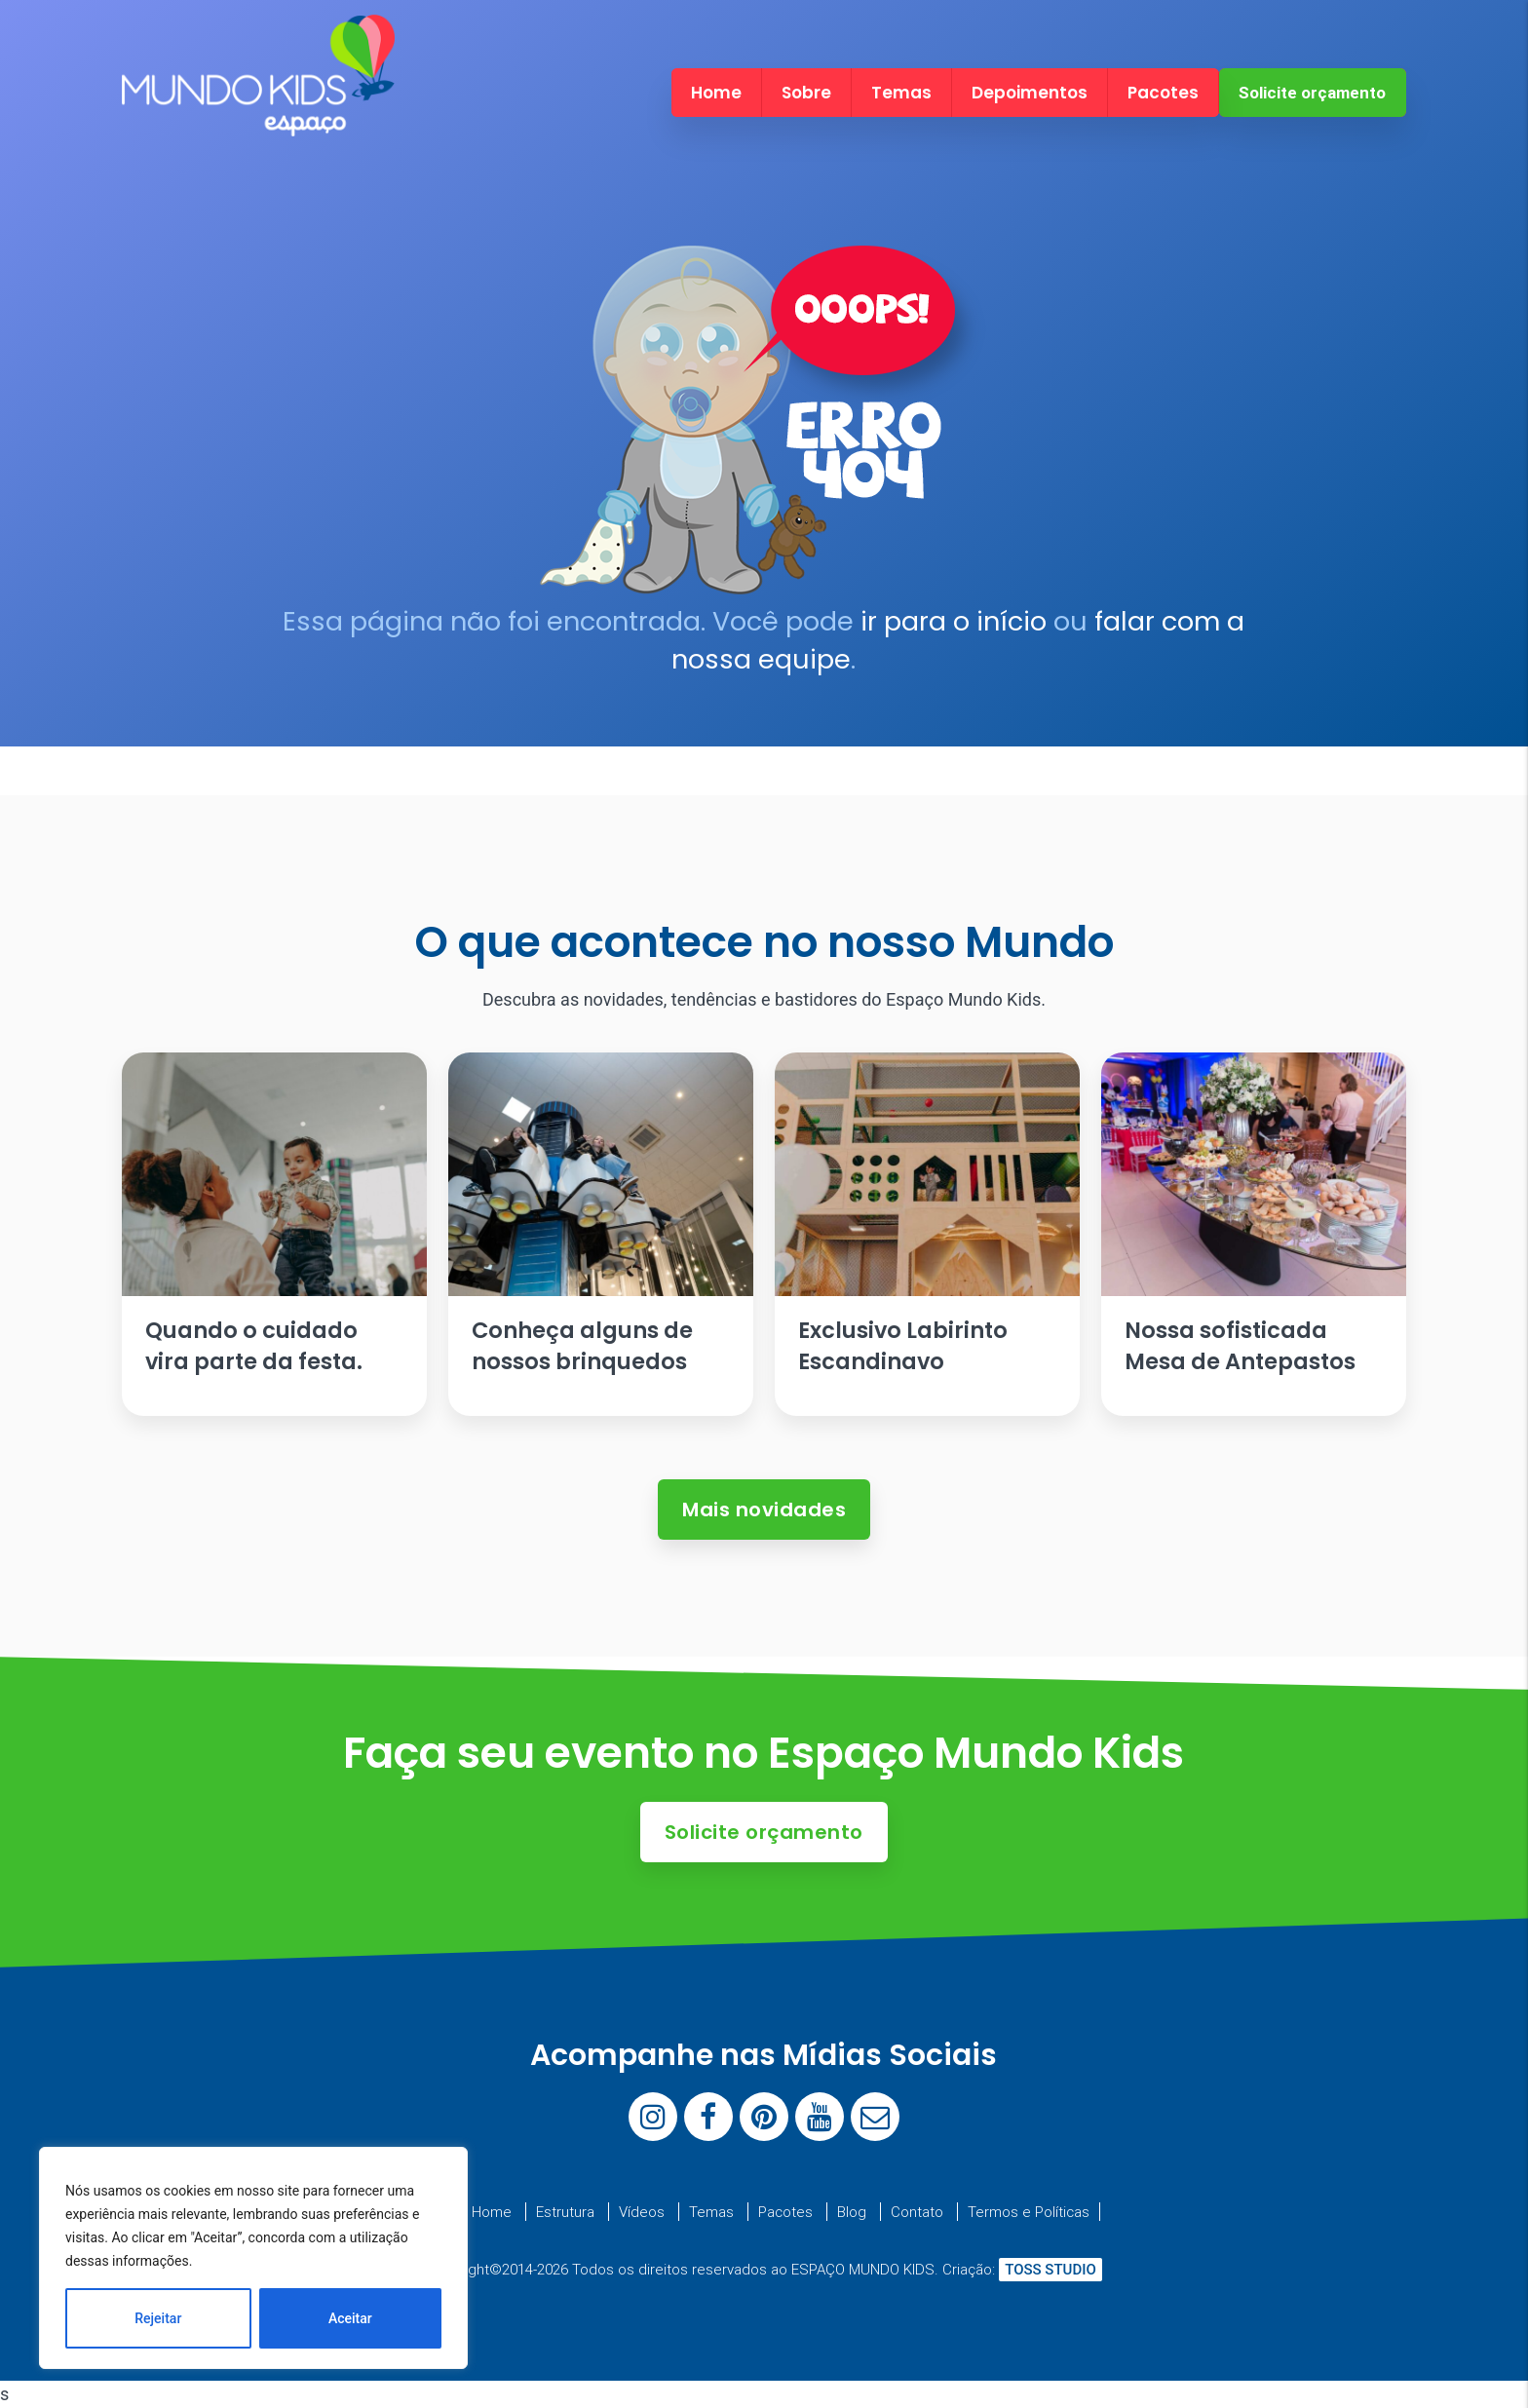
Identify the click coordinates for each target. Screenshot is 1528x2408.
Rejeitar (157, 2318)
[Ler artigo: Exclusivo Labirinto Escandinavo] (927, 1234)
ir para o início (953, 621)
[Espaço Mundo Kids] (258, 119)
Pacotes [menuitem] (1163, 92)
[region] (253, 2258)
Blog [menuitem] (851, 2211)
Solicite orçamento (1312, 92)
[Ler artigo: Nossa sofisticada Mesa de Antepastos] (1253, 1234)
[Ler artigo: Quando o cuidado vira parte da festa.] (274, 1234)
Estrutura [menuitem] (565, 2211)
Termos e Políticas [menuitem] (1028, 2211)
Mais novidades (764, 1509)
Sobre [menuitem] (806, 92)
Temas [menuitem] (901, 92)
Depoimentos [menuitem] (1030, 92)
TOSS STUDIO (1050, 2269)
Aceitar (350, 2318)
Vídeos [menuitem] (642, 2211)
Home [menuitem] (716, 92)
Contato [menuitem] (917, 2211)
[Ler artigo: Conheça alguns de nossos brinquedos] (600, 1234)
